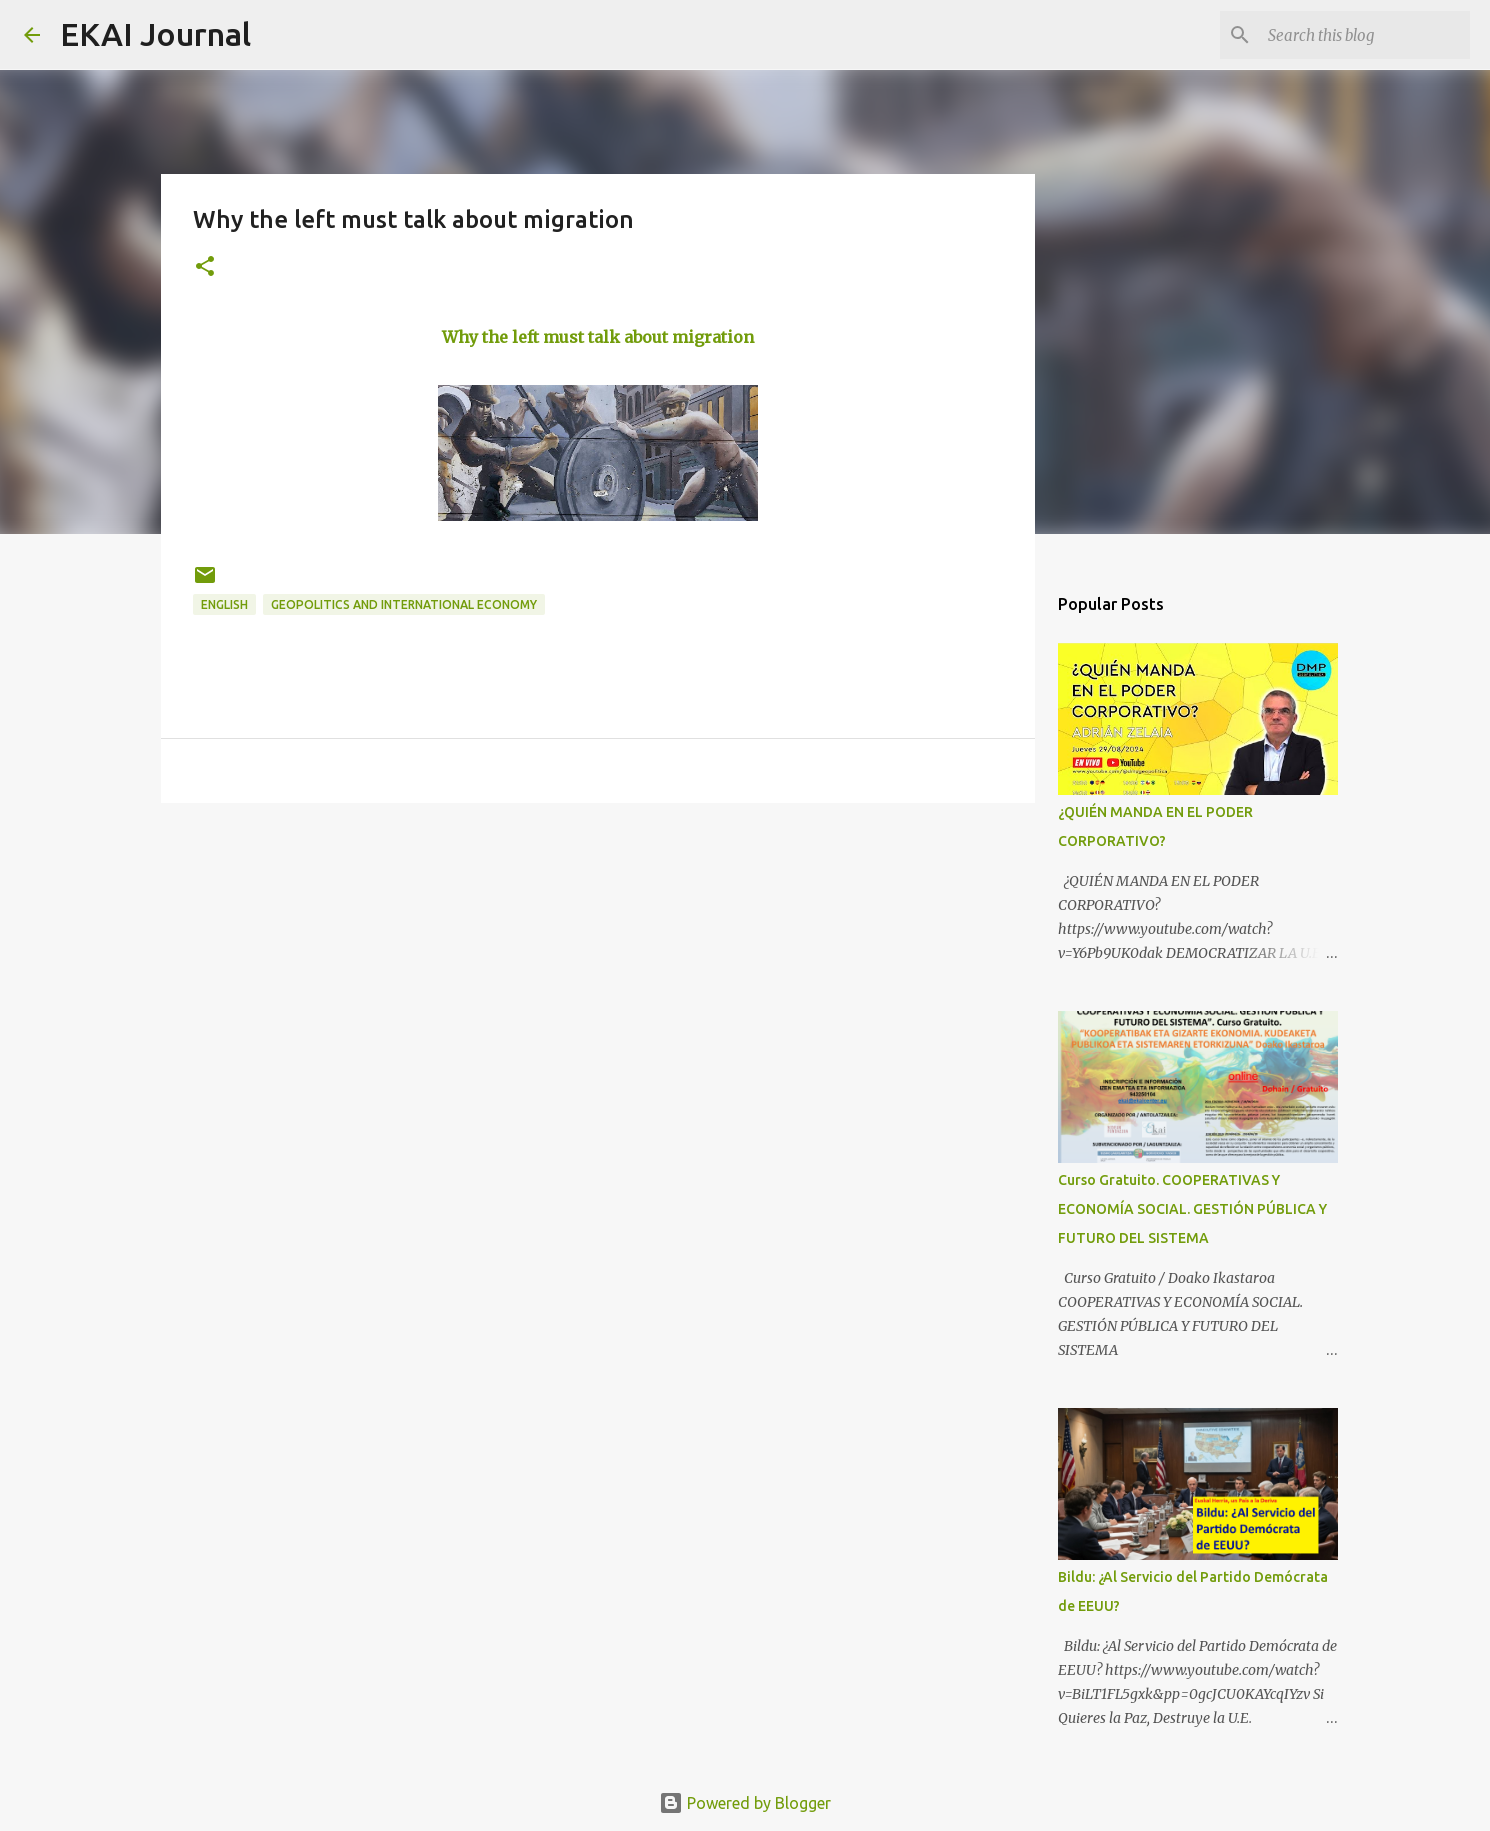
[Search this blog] (1365, 35)
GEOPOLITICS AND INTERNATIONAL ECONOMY (404, 604)
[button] (205, 267)
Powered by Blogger (745, 1803)
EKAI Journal (155, 34)
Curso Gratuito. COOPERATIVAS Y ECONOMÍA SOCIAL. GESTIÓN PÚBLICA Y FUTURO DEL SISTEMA (1192, 1209)
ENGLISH (224, 604)
